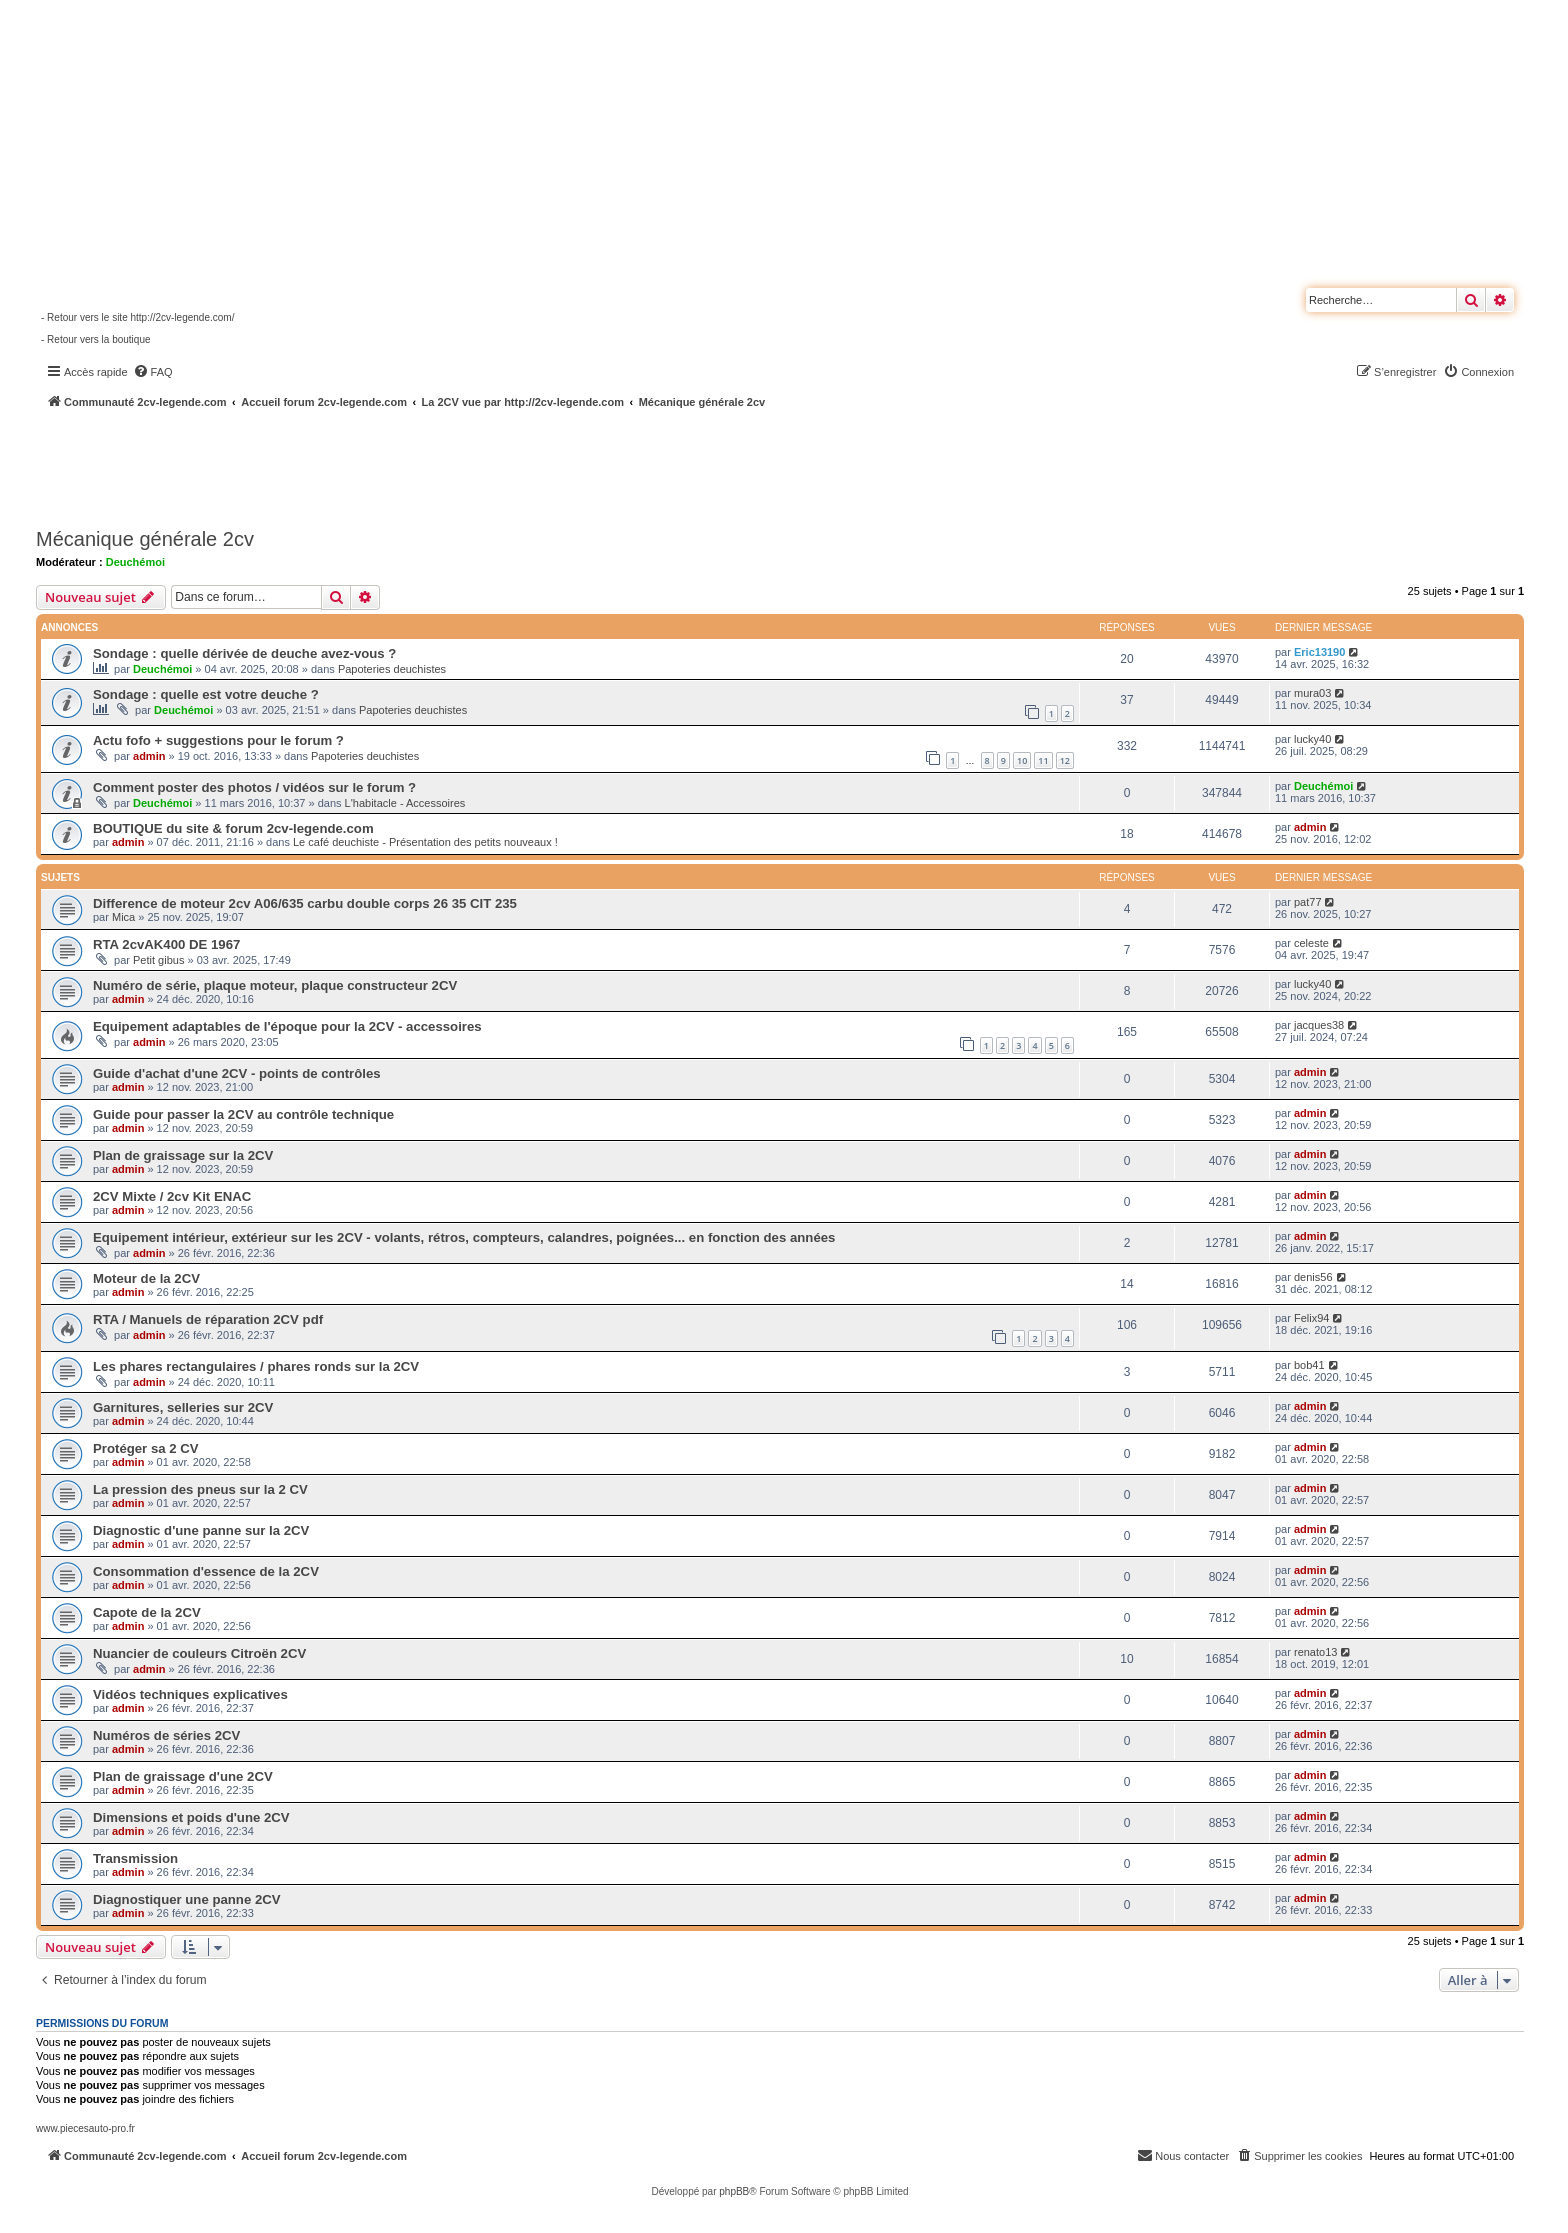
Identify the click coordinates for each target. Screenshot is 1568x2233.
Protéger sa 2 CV (146, 1448)
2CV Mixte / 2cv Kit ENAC (172, 1196)
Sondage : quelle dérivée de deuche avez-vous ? (244, 653)
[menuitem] (153, 372)
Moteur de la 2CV (146, 1278)
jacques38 (1319, 1025)
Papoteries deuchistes (392, 669)
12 (1065, 760)
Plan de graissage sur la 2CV (183, 1155)
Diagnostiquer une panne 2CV (187, 1899)
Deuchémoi (135, 562)
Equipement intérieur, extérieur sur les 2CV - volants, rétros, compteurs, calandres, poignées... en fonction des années (464, 1237)
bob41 (1309, 1365)
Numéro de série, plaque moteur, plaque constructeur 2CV (275, 985)
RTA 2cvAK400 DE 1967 (166, 944)
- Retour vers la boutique (96, 339)
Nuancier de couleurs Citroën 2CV (199, 1653)
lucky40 (1312, 739)
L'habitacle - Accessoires (405, 803)
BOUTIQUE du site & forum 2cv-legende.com (233, 828)
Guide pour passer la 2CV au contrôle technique (243, 1114)
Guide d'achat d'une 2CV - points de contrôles (237, 1073)
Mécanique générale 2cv (145, 539)
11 (1043, 760)
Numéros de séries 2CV (166, 1735)
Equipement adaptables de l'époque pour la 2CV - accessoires (287, 1026)
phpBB (734, 2191)
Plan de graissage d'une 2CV (183, 1776)
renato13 (1315, 1652)
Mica (123, 917)
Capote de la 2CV (147, 1612)
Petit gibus (158, 960)
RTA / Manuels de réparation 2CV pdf (208, 1319)
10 (1022, 760)
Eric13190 (1319, 652)
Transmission (135, 1858)
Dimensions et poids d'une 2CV (191, 1817)
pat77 (1308, 902)
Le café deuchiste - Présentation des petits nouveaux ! (425, 842)
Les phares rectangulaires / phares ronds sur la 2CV (256, 1366)
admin (149, 756)
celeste (1311, 943)
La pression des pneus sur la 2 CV (200, 1489)
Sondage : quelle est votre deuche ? (206, 694)
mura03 (1312, 693)
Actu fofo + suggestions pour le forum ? (218, 740)
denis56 (1313, 1277)
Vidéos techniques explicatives (190, 1694)
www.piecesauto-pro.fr (85, 2128)
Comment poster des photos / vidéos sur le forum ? (254, 787)
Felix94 (1311, 1318)
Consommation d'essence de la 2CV (206, 1571)
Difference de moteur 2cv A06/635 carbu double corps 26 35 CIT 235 (305, 903)
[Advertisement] (536, 465)
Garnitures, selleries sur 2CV (183, 1407)
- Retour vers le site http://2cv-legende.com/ (137, 317)
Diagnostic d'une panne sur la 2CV (201, 1530)
